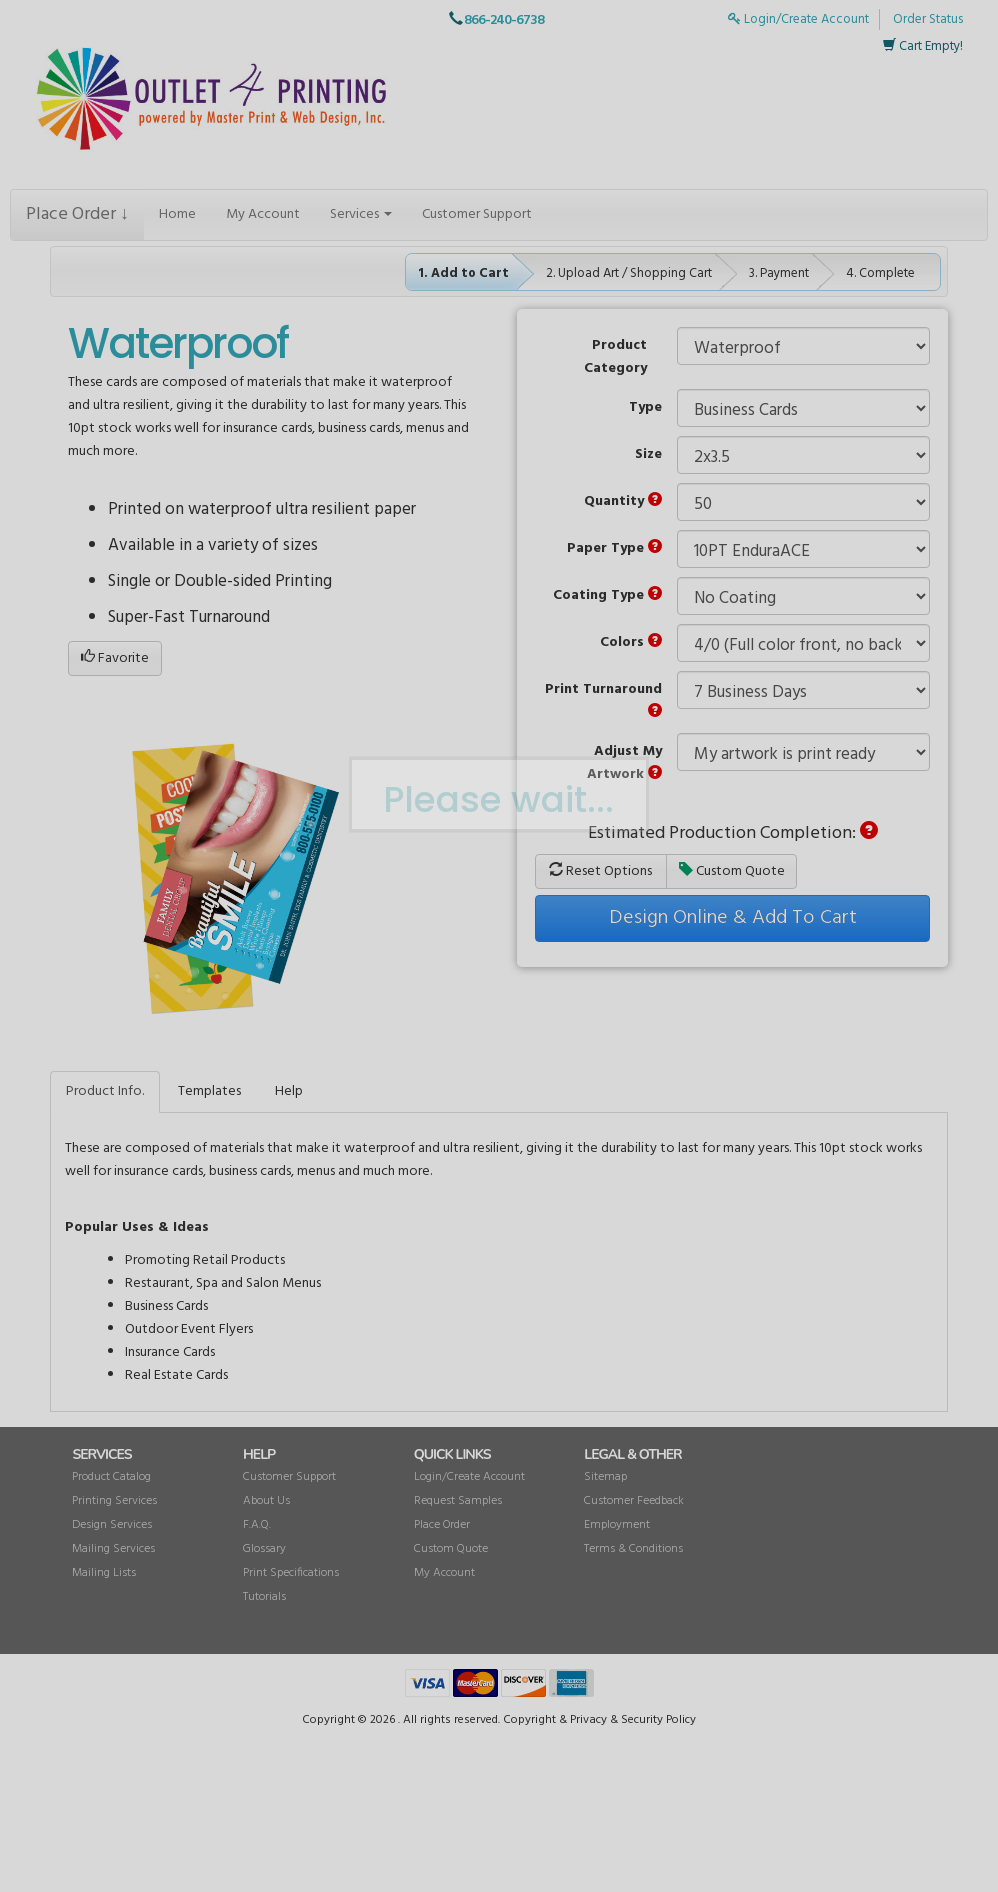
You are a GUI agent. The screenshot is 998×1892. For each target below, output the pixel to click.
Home (177, 214)
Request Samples (458, 1501)
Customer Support (477, 214)
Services (361, 214)
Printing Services (114, 1501)
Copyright (529, 1720)
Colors (631, 642)
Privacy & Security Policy (633, 1720)
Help (289, 1091)
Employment (617, 1525)
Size (648, 454)
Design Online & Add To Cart (733, 918)
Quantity (623, 501)
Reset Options (600, 871)
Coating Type (607, 595)
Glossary (264, 1549)
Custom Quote (732, 871)
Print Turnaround (603, 697)
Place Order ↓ (77, 214)
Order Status (928, 19)
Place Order (442, 1525)
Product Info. (105, 1091)
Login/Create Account (798, 19)
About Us (266, 1501)
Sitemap (605, 1477)
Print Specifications (291, 1573)
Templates (209, 1091)
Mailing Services (113, 1549)
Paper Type (614, 548)
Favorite (115, 658)
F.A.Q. (257, 1525)
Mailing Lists (104, 1573)
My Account (263, 214)
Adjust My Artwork (624, 763)
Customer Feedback (634, 1501)
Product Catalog (111, 1477)
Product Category (615, 357)
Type (645, 407)
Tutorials (264, 1597)
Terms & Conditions (633, 1549)
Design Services (112, 1525)
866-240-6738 (504, 20)
